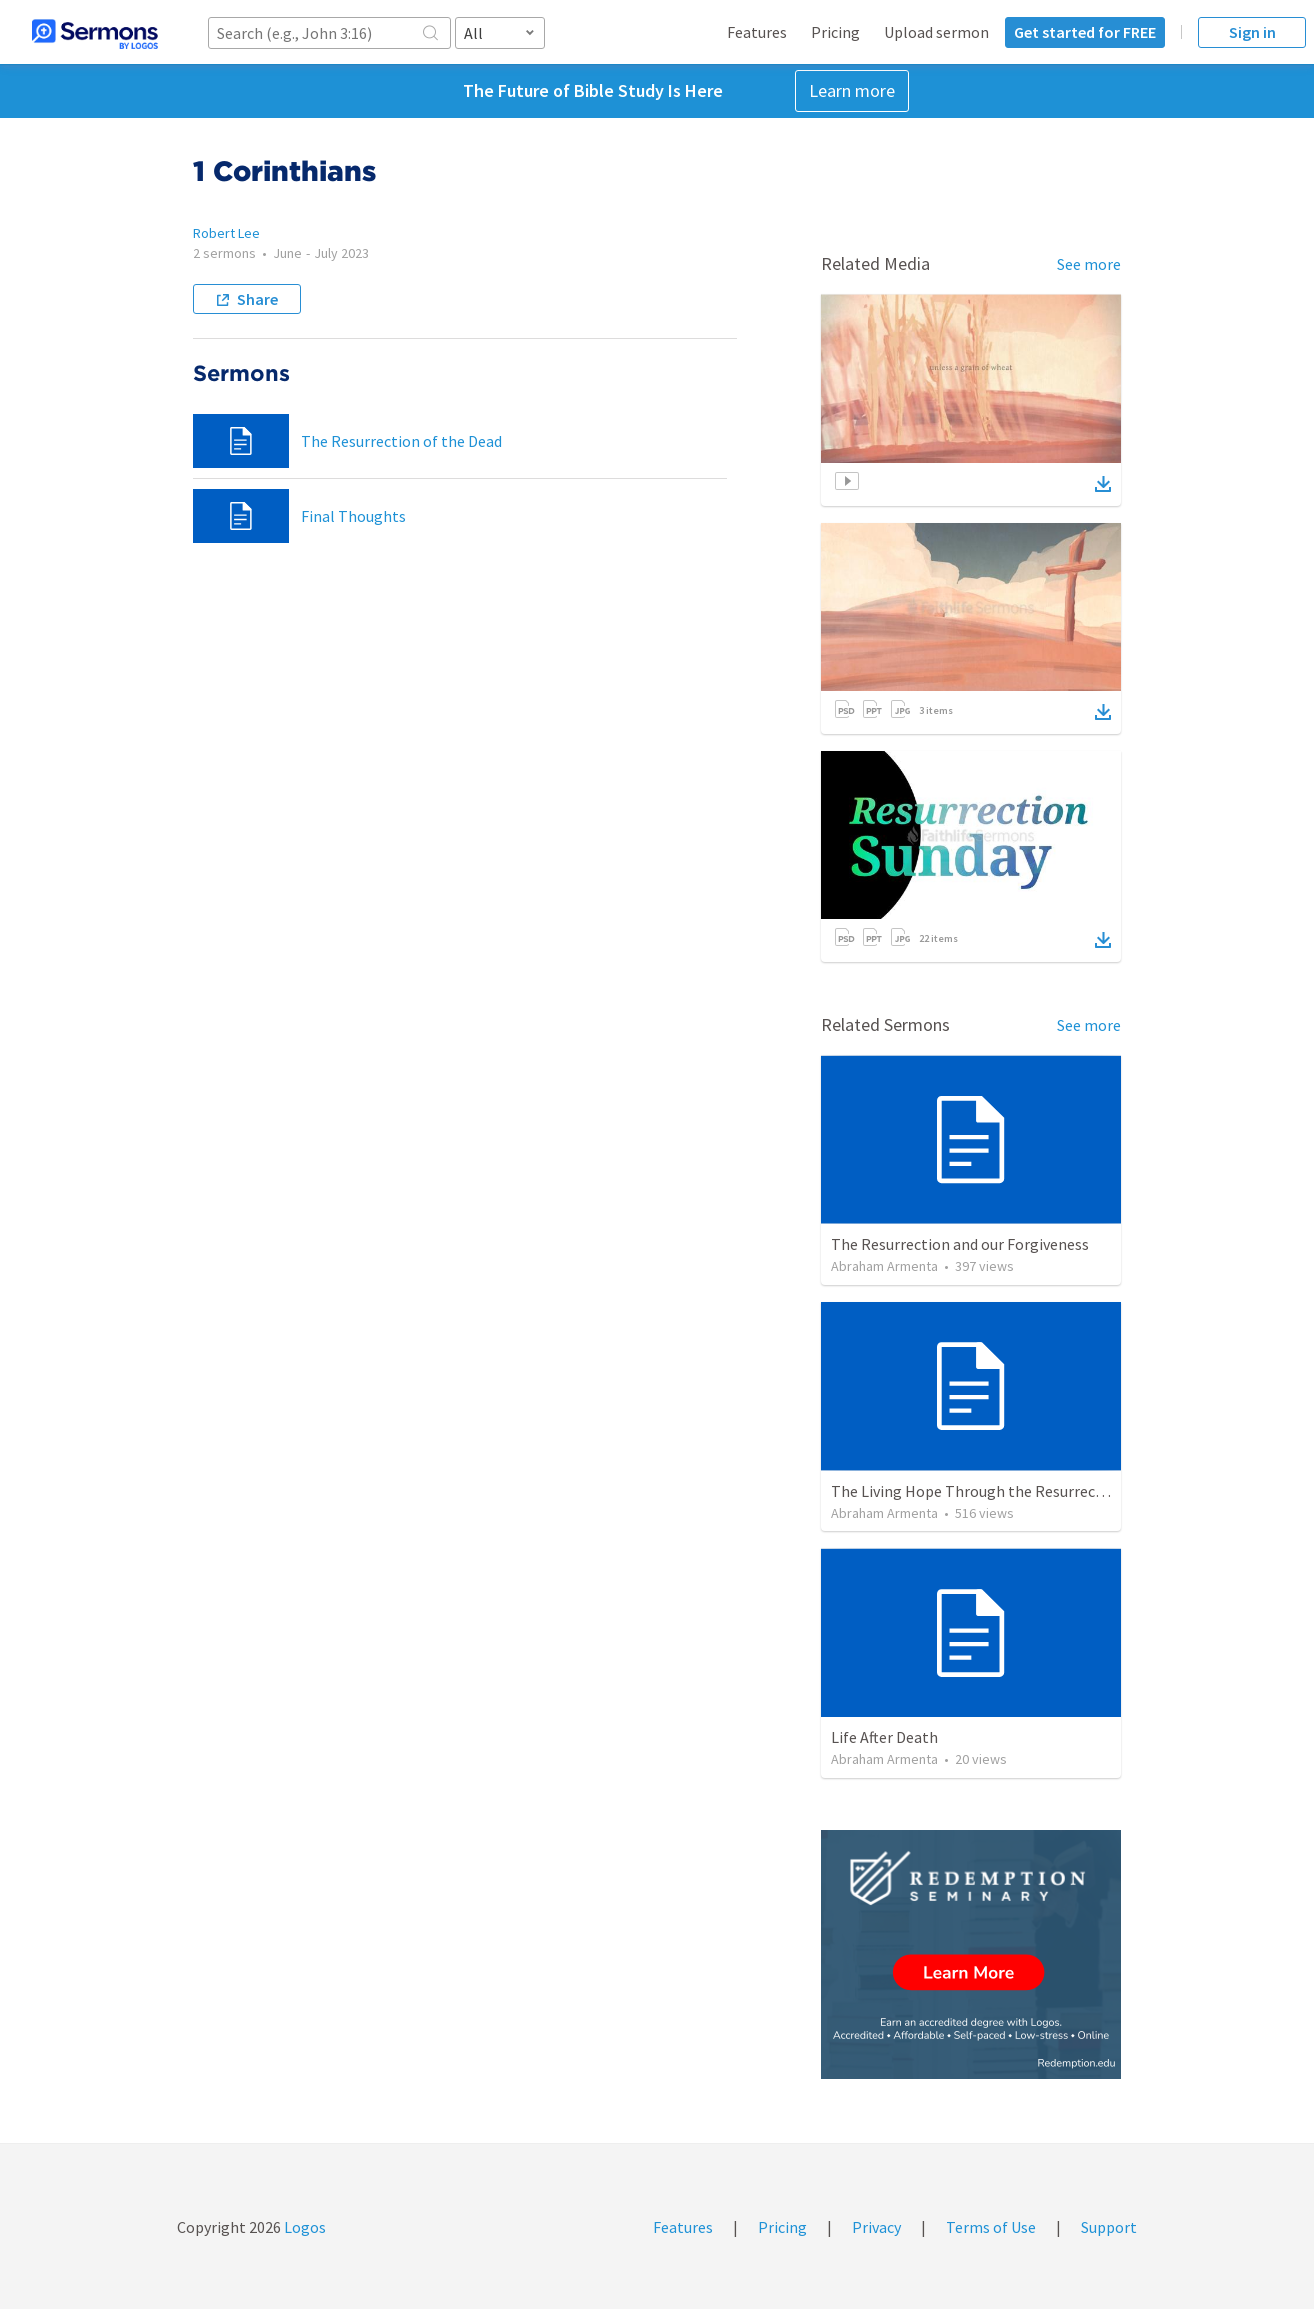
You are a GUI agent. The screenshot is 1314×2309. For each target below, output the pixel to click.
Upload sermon (936, 32)
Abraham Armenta (884, 1266)
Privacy (876, 2227)
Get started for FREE (1085, 32)
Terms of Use (991, 2227)
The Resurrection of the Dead (401, 441)
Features (757, 32)
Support (1109, 2227)
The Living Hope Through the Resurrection (977, 1491)
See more (1089, 264)
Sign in (1252, 32)
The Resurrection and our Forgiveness (960, 1244)
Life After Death (884, 1737)
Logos (303, 2227)
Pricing (835, 32)
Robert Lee (226, 233)
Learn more (852, 90)
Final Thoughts (353, 516)
